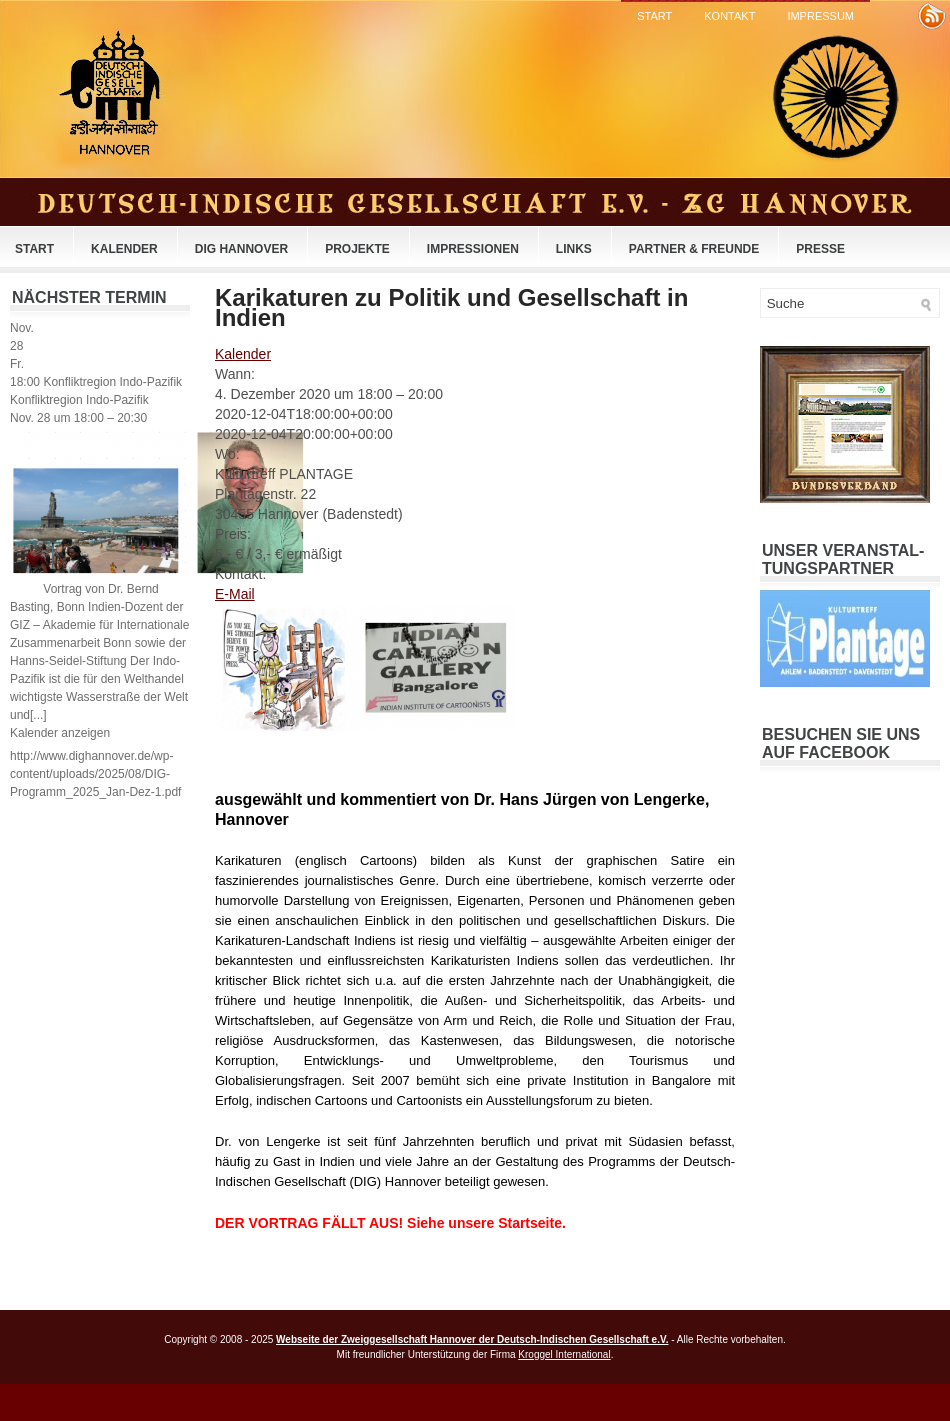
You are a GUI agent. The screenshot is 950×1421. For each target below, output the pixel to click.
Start (654, 16)
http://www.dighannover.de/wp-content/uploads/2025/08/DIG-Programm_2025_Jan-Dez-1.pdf (95, 774)
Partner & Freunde (694, 249)
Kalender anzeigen (60, 733)
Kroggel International (564, 1354)
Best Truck (694, 1402)
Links (574, 249)
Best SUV (449, 1402)
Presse (820, 249)
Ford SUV (620, 1402)
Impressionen (473, 249)
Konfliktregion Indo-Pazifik (79, 400)
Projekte (357, 249)
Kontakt (729, 16)
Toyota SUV (560, 1402)
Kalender (124, 249)
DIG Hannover (241, 249)
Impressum (820, 16)
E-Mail (235, 594)
